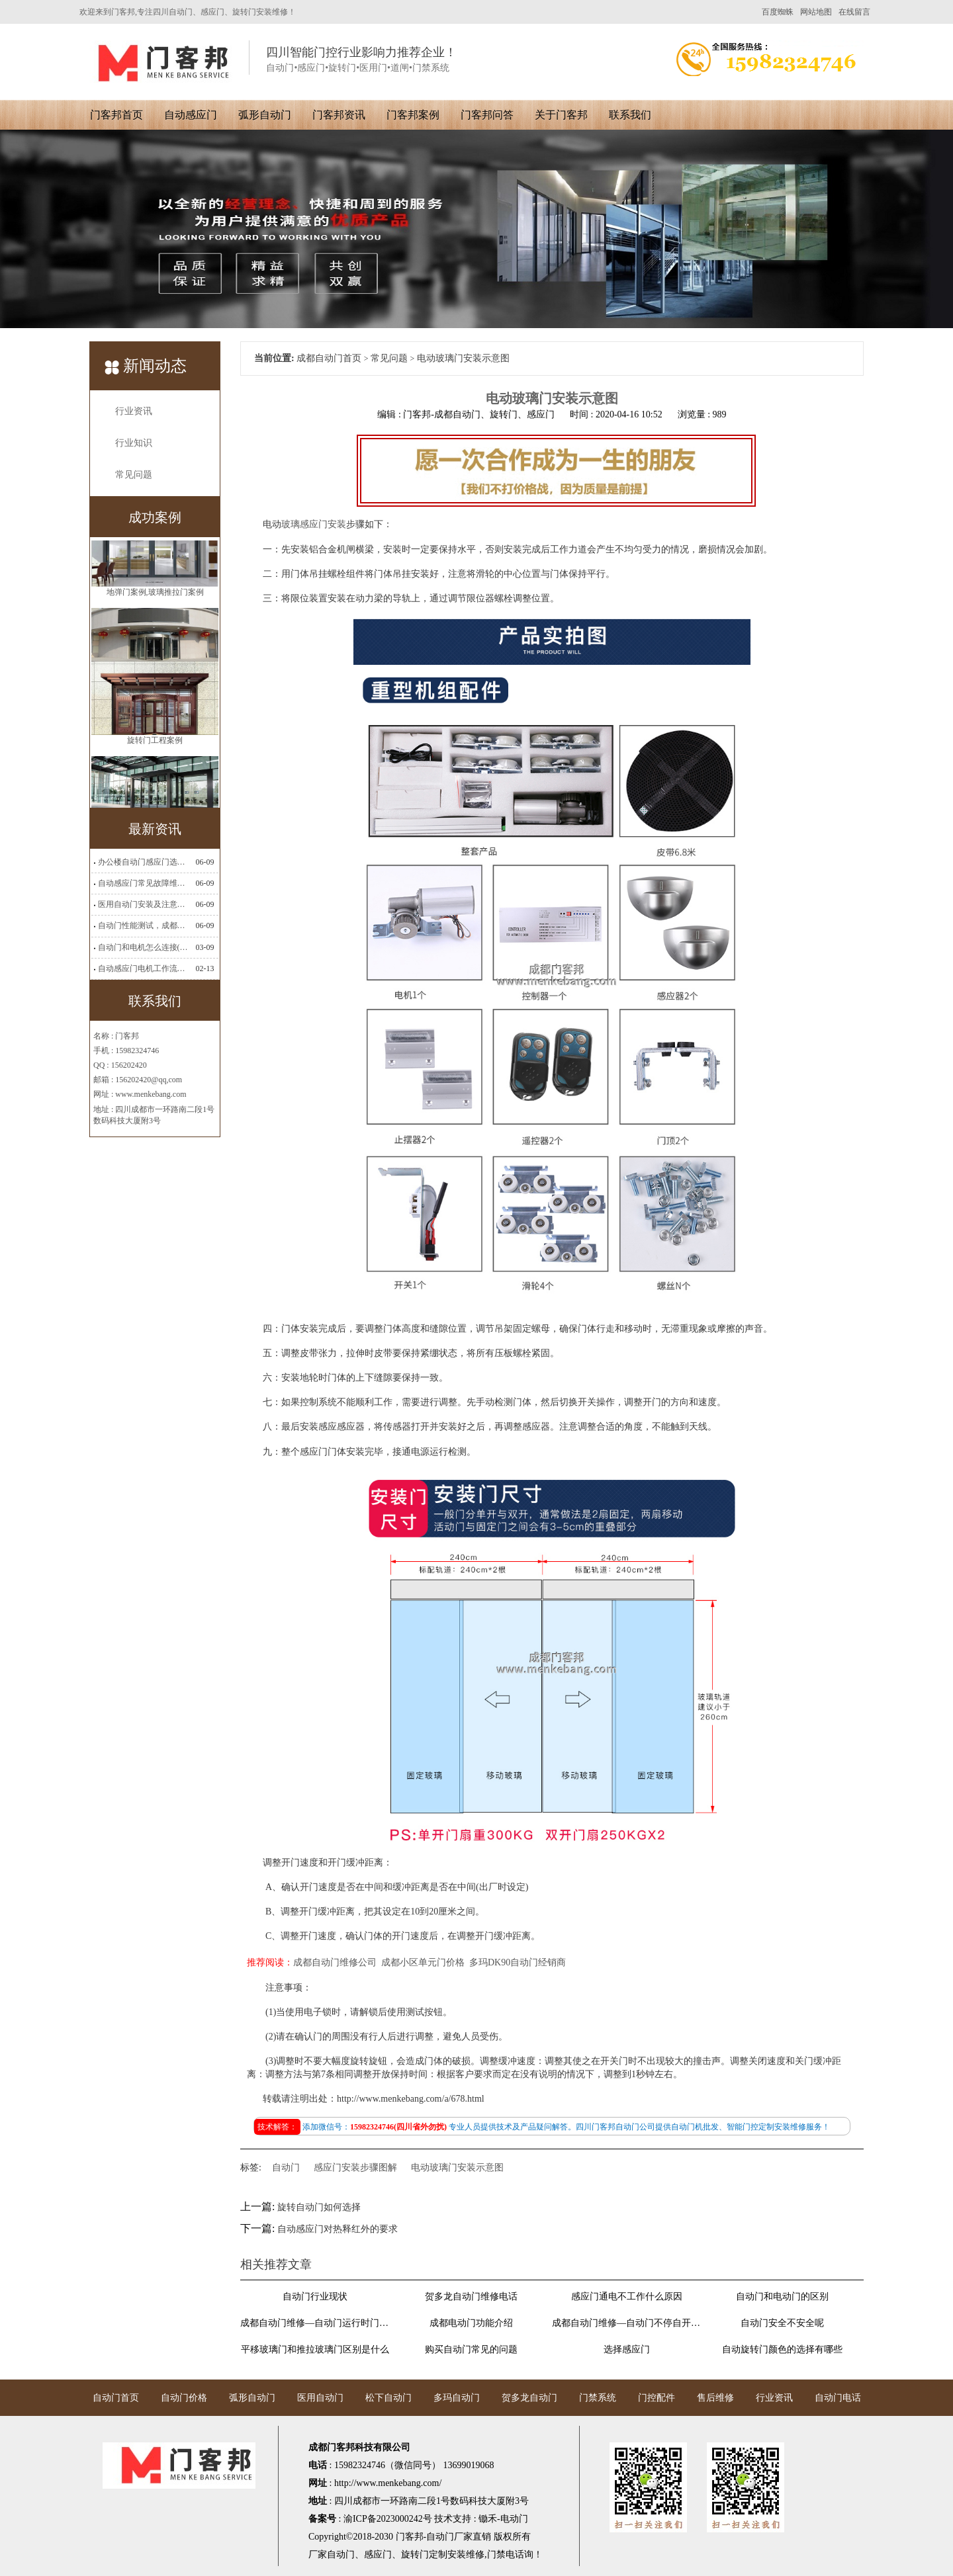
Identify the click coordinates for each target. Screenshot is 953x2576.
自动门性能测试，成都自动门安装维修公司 (143, 925)
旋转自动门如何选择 (319, 2207)
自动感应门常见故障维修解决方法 (143, 883)
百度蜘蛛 (778, 12)
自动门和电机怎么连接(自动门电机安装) (143, 947)
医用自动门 (320, 2398)
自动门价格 (184, 2398)
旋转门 (415, 2554)
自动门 (286, 2167)
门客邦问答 (487, 114)
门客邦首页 (116, 114)
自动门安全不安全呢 (782, 2323)
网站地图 (816, 12)
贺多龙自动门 (529, 2398)
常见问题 (133, 475)
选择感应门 (627, 2349)
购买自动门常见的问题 (471, 2349)
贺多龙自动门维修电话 (471, 2296)
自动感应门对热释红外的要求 (337, 2229)
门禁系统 (597, 2398)
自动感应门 (190, 114)
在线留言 (854, 12)
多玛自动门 (456, 2398)
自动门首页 (116, 2398)
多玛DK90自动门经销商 (517, 1962)
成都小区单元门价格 (423, 1962)
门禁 (496, 2554)
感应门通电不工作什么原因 (626, 2296)
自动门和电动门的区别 (782, 2296)
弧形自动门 (264, 114)
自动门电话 (838, 2398)
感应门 (378, 2554)
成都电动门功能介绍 (471, 2323)
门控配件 (656, 2398)
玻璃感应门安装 (313, 524)
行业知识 (133, 443)
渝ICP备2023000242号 (387, 2519)
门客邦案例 (412, 114)
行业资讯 (133, 411)
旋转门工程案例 (155, 780)
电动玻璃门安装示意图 (457, 2167)
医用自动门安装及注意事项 (143, 904)
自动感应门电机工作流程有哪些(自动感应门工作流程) (143, 968)
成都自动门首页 (328, 358)
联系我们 (630, 114)
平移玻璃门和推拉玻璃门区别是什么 (315, 2349)
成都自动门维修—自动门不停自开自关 (627, 2323)
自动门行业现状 (315, 2296)
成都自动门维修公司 (335, 1962)
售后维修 (715, 2398)
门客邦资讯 (338, 114)
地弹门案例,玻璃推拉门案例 (155, 632)
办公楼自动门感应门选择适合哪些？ (143, 862)
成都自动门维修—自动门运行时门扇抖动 (315, 2323)
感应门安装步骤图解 (355, 2167)
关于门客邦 (561, 114)
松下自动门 (388, 2398)
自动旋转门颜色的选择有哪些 (782, 2349)
